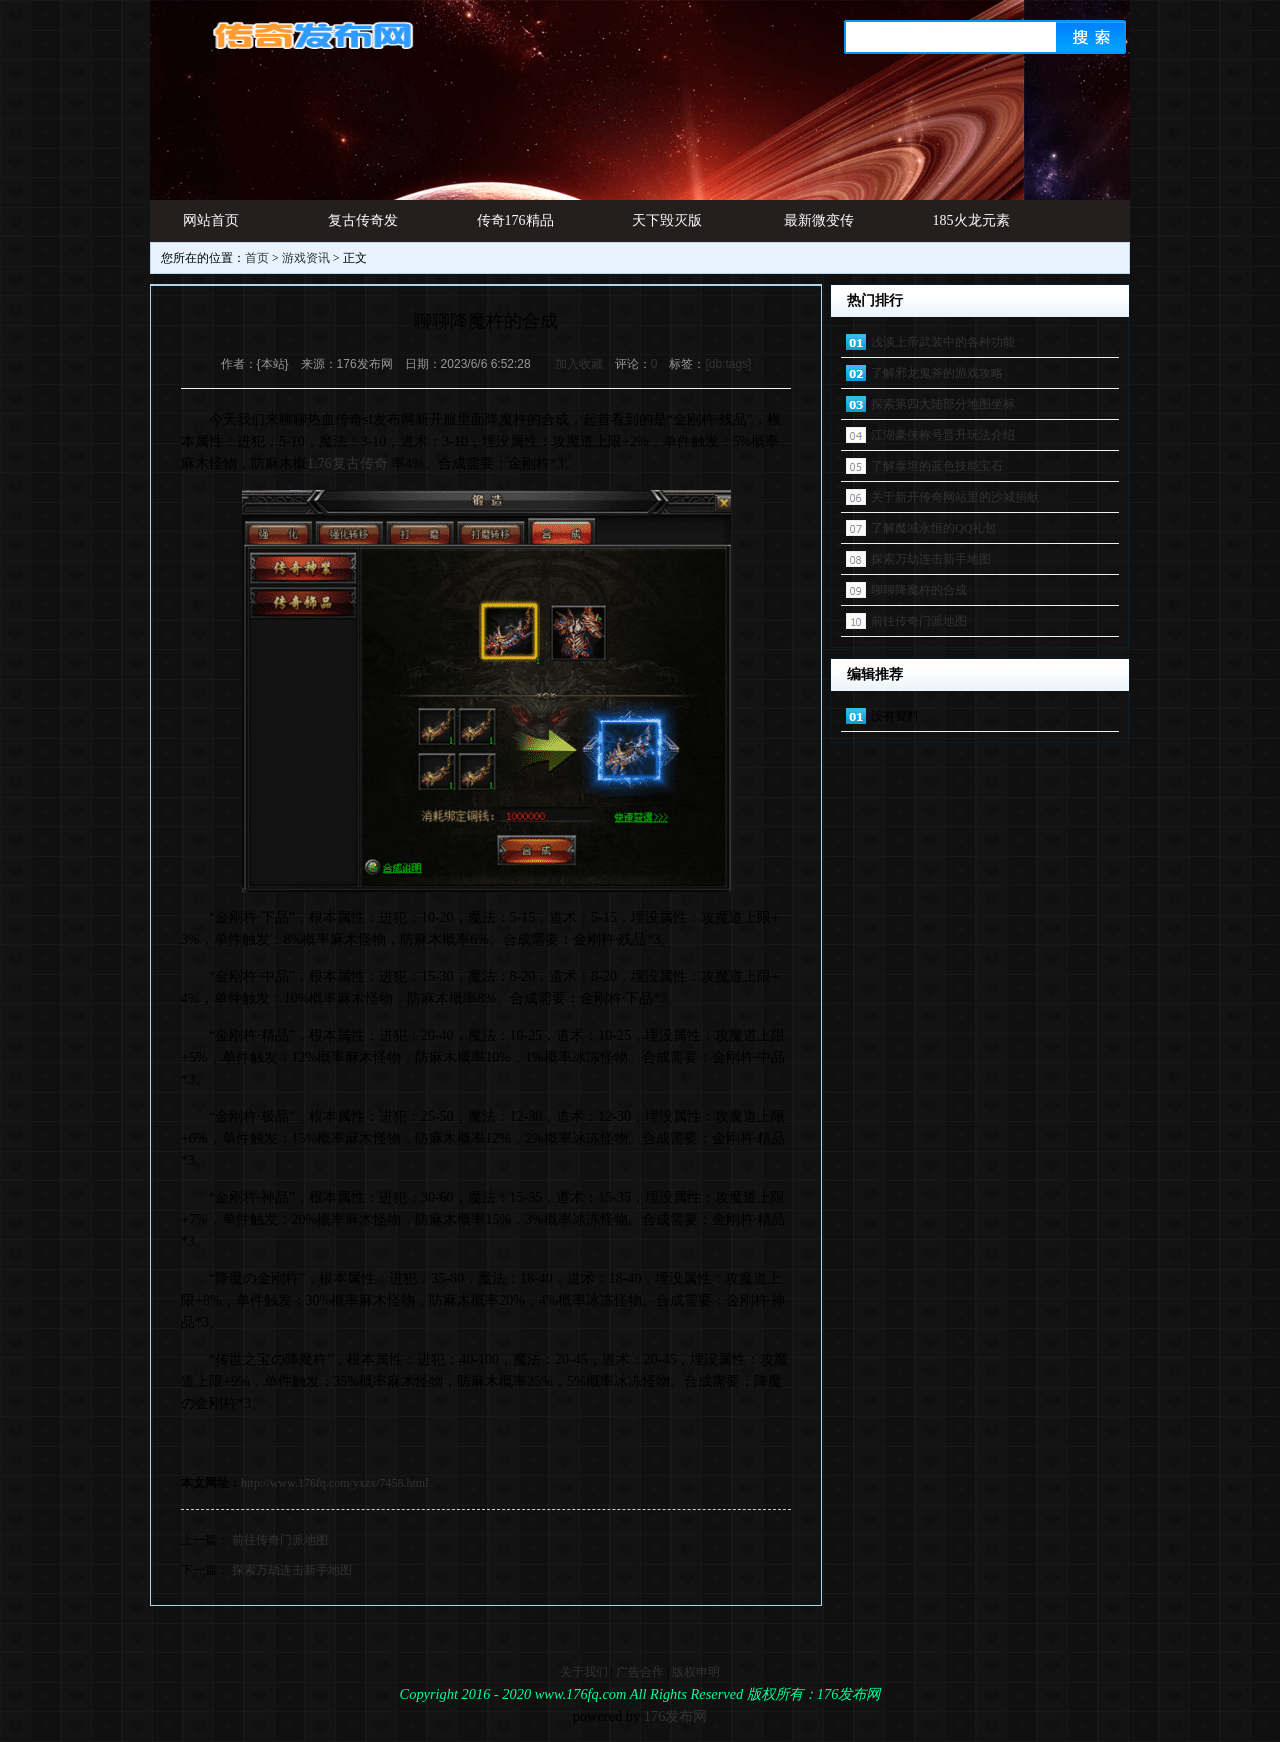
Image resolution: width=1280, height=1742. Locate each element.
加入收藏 (579, 364)
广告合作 (640, 1672)
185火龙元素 (971, 220)
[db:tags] (728, 364)
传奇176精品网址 (515, 227)
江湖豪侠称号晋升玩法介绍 (943, 435)
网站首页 (211, 220)
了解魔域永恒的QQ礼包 (933, 528)
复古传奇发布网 (363, 227)
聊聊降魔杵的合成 (919, 590)
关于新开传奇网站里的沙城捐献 (955, 497)
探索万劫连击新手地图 (292, 1570)
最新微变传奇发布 (819, 227)
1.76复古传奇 (347, 463)
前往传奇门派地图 (280, 1540)
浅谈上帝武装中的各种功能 (943, 342)
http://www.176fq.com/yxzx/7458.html (335, 1483)
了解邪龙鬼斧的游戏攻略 (937, 373)
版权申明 (696, 1672)
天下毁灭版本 (667, 227)
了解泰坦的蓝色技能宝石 (937, 466)
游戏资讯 (306, 258)
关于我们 (584, 1672)
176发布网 (676, 1716)
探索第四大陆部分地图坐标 (943, 404)
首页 (257, 258)
